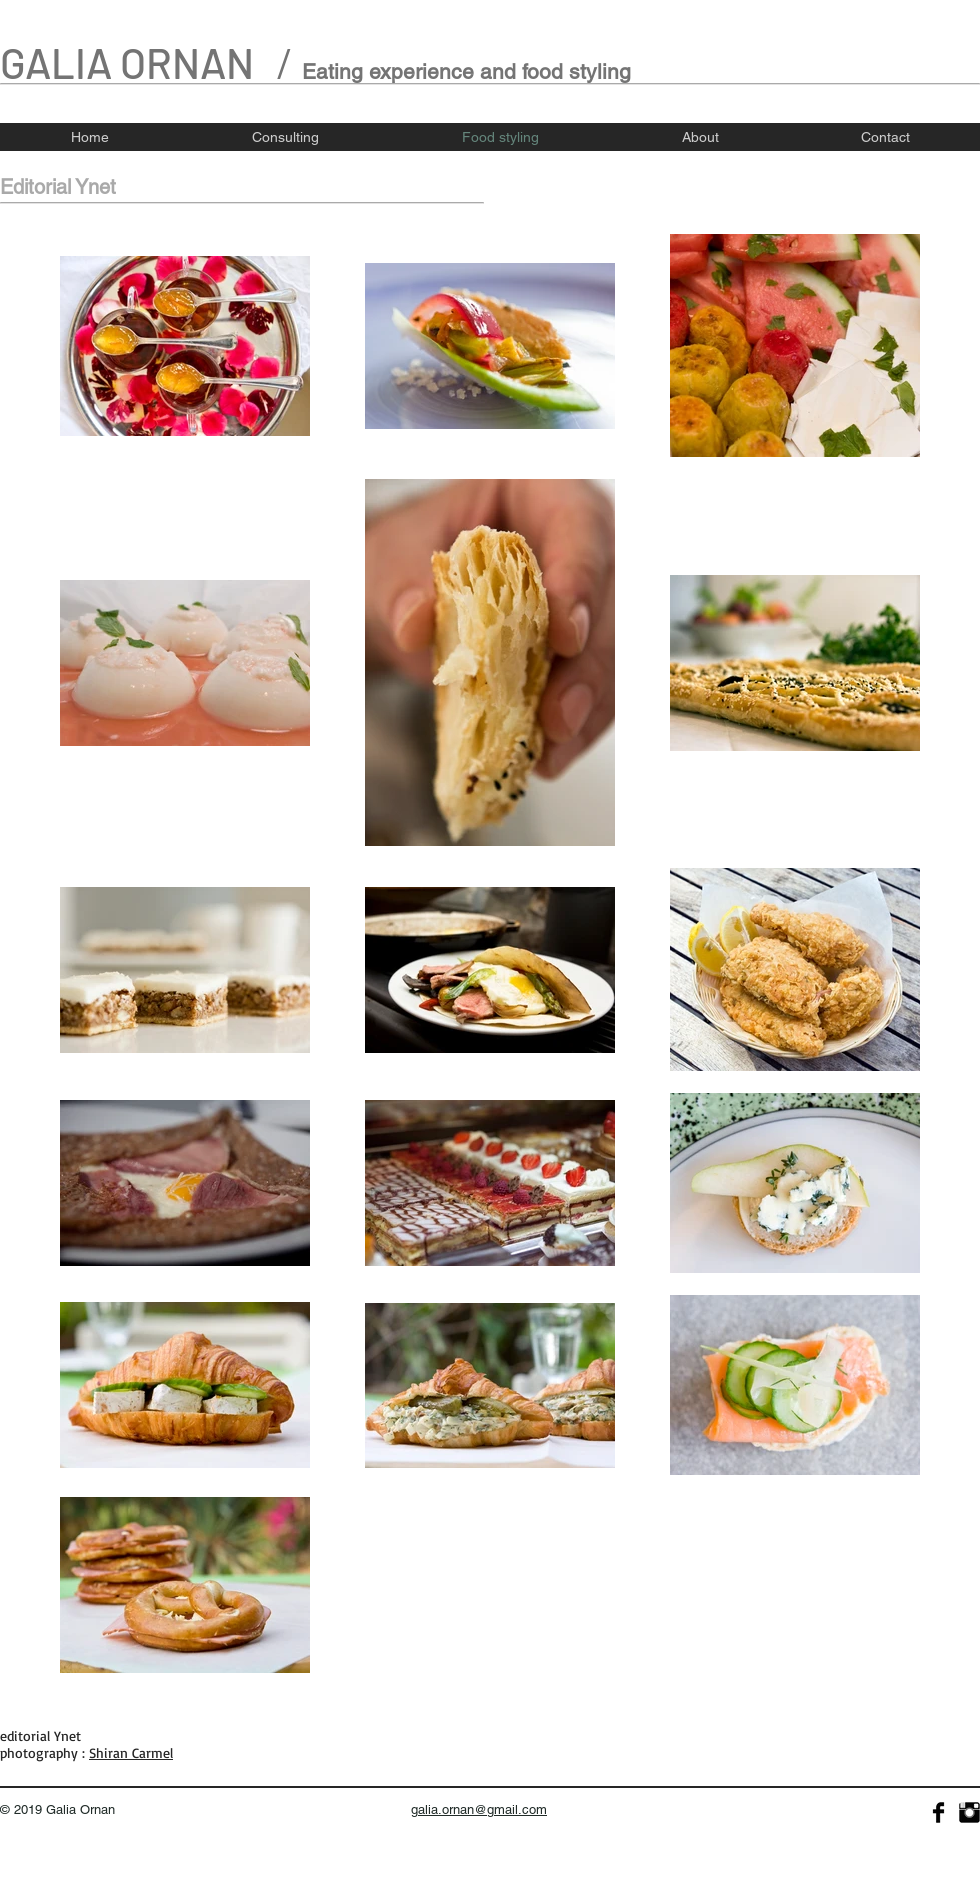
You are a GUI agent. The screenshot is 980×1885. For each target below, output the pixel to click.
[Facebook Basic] (938, 1812)
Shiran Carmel (131, 1752)
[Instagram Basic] (969, 1812)
